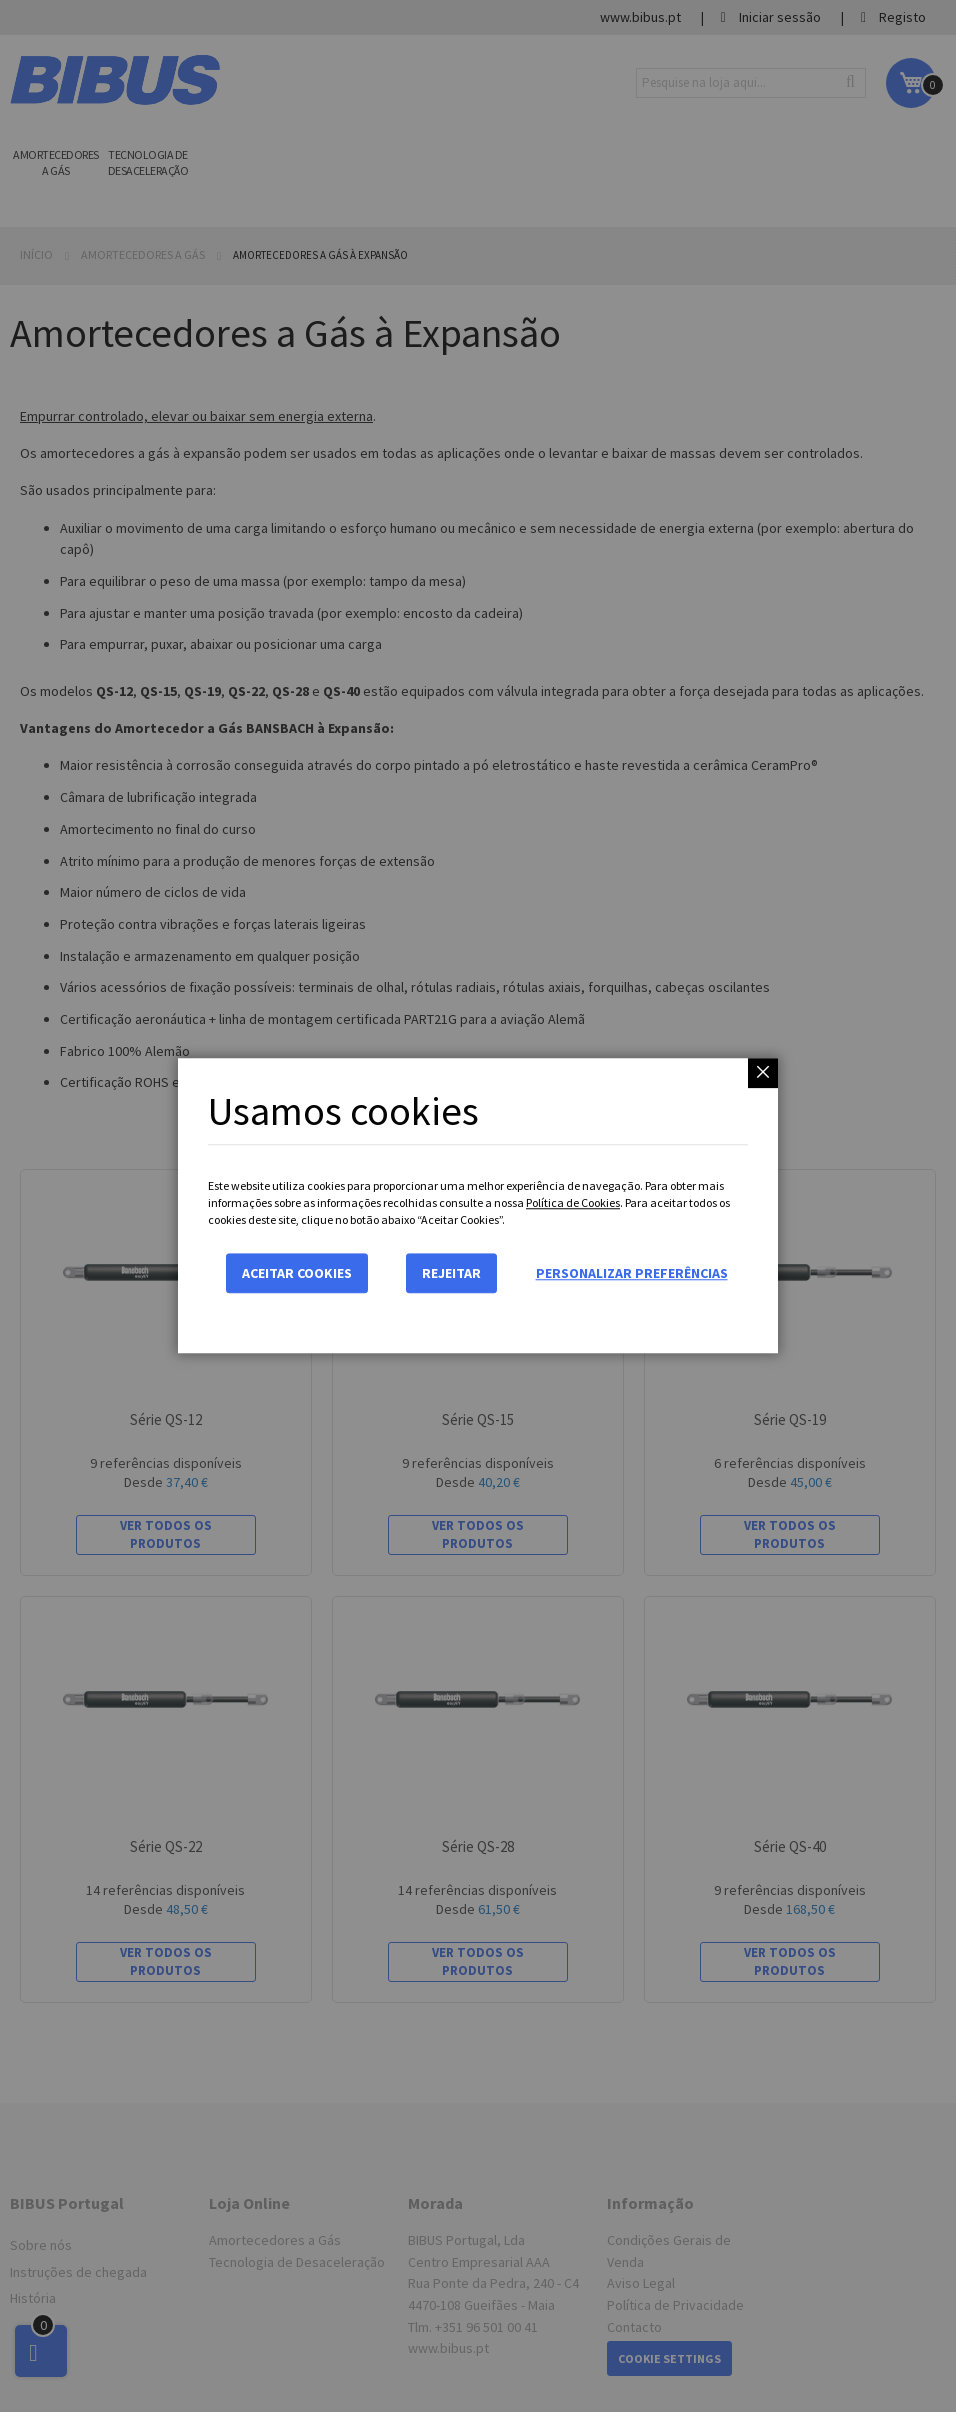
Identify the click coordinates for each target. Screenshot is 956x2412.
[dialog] (478, 1206)
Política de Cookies (573, 1202)
